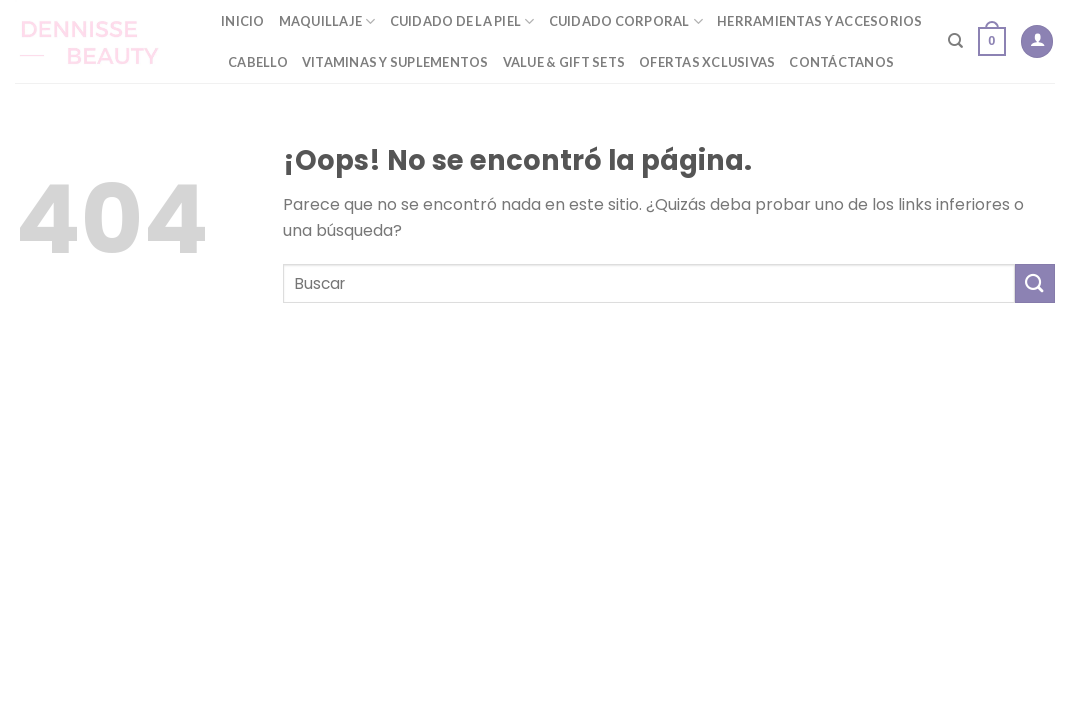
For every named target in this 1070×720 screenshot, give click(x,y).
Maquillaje (327, 21)
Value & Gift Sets (564, 62)
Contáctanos (841, 62)
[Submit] (1035, 283)
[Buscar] (955, 41)
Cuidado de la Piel (462, 21)
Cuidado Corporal (626, 21)
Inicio (243, 21)
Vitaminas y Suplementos (395, 62)
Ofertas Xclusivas (707, 62)
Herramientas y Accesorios (819, 21)
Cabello (258, 62)
